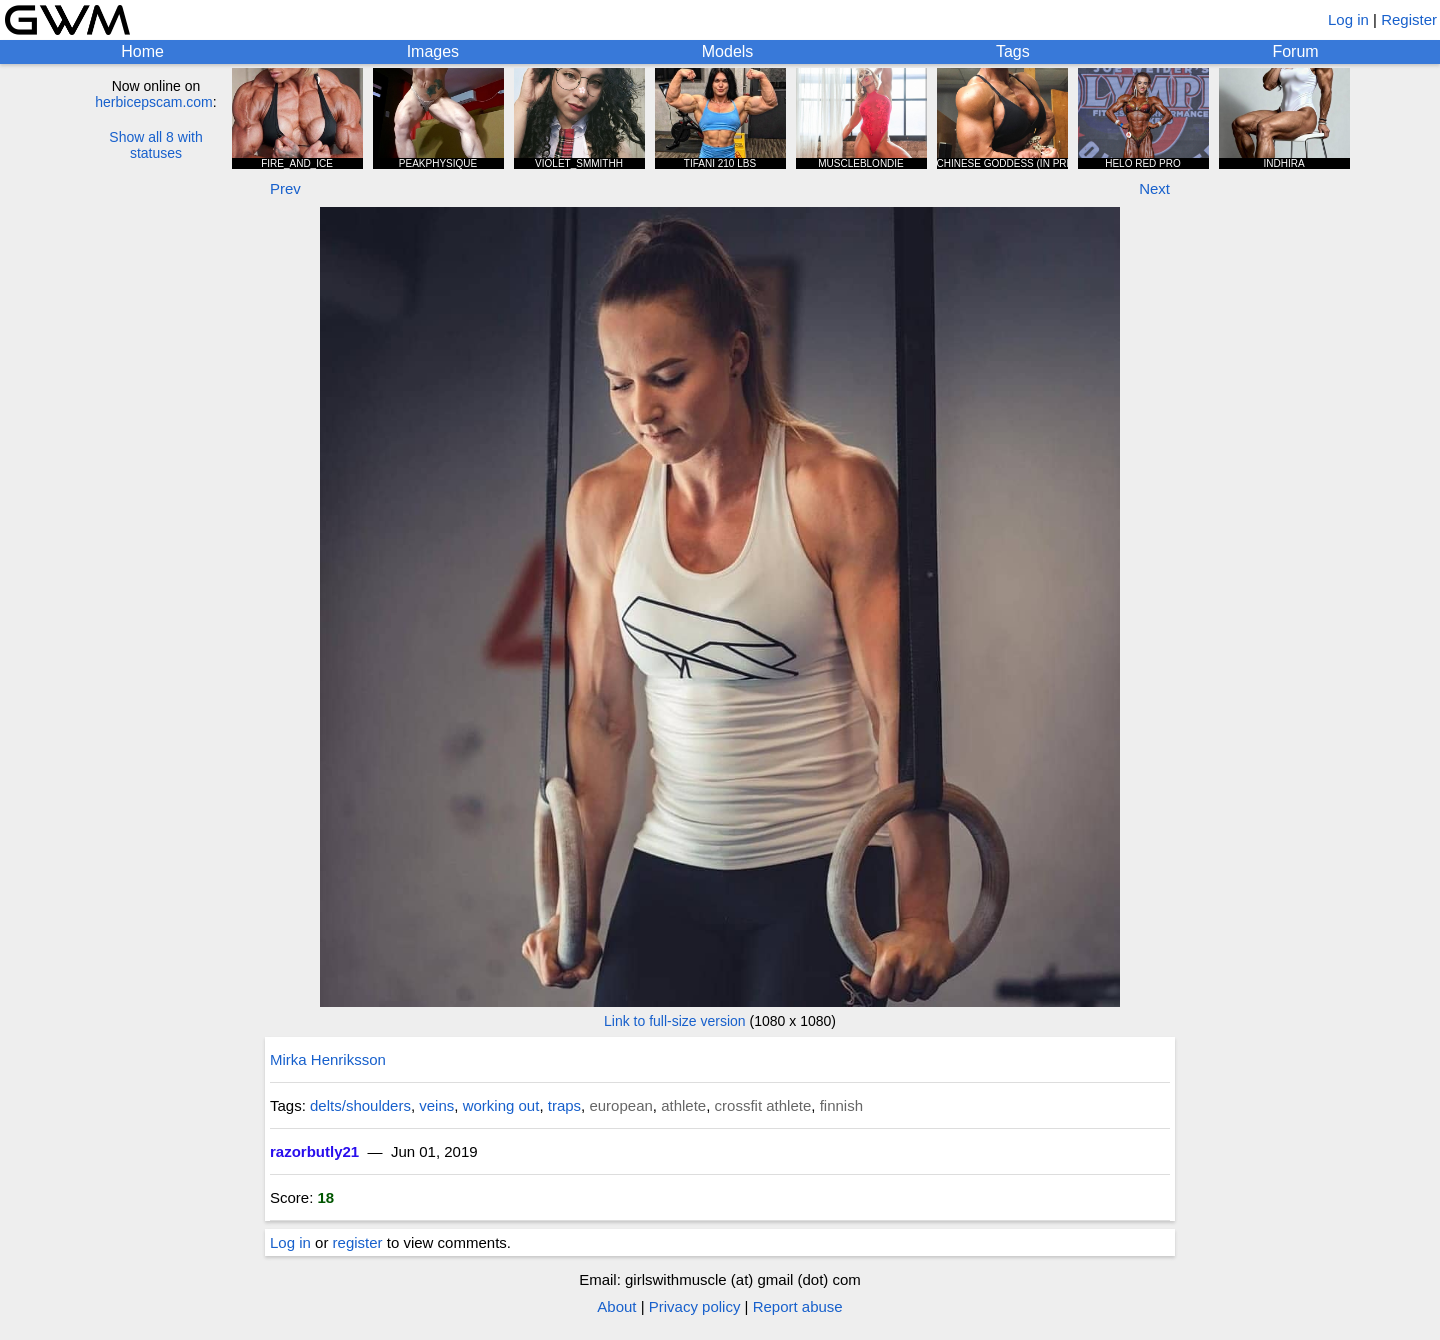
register (358, 1242)
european (620, 1105)
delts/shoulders (360, 1105)
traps (564, 1105)
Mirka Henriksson (328, 1059)
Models (728, 51)
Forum (1295, 51)
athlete (683, 1105)
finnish (841, 1105)
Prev (285, 188)
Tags (1013, 51)
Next (1154, 188)
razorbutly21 (314, 1151)
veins (436, 1105)
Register (1409, 19)
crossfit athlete (763, 1105)
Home (142, 51)
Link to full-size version (675, 1021)
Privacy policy (695, 1306)
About (616, 1306)
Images (433, 51)
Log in (1348, 19)
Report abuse (798, 1306)
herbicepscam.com (154, 102)
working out (501, 1105)
